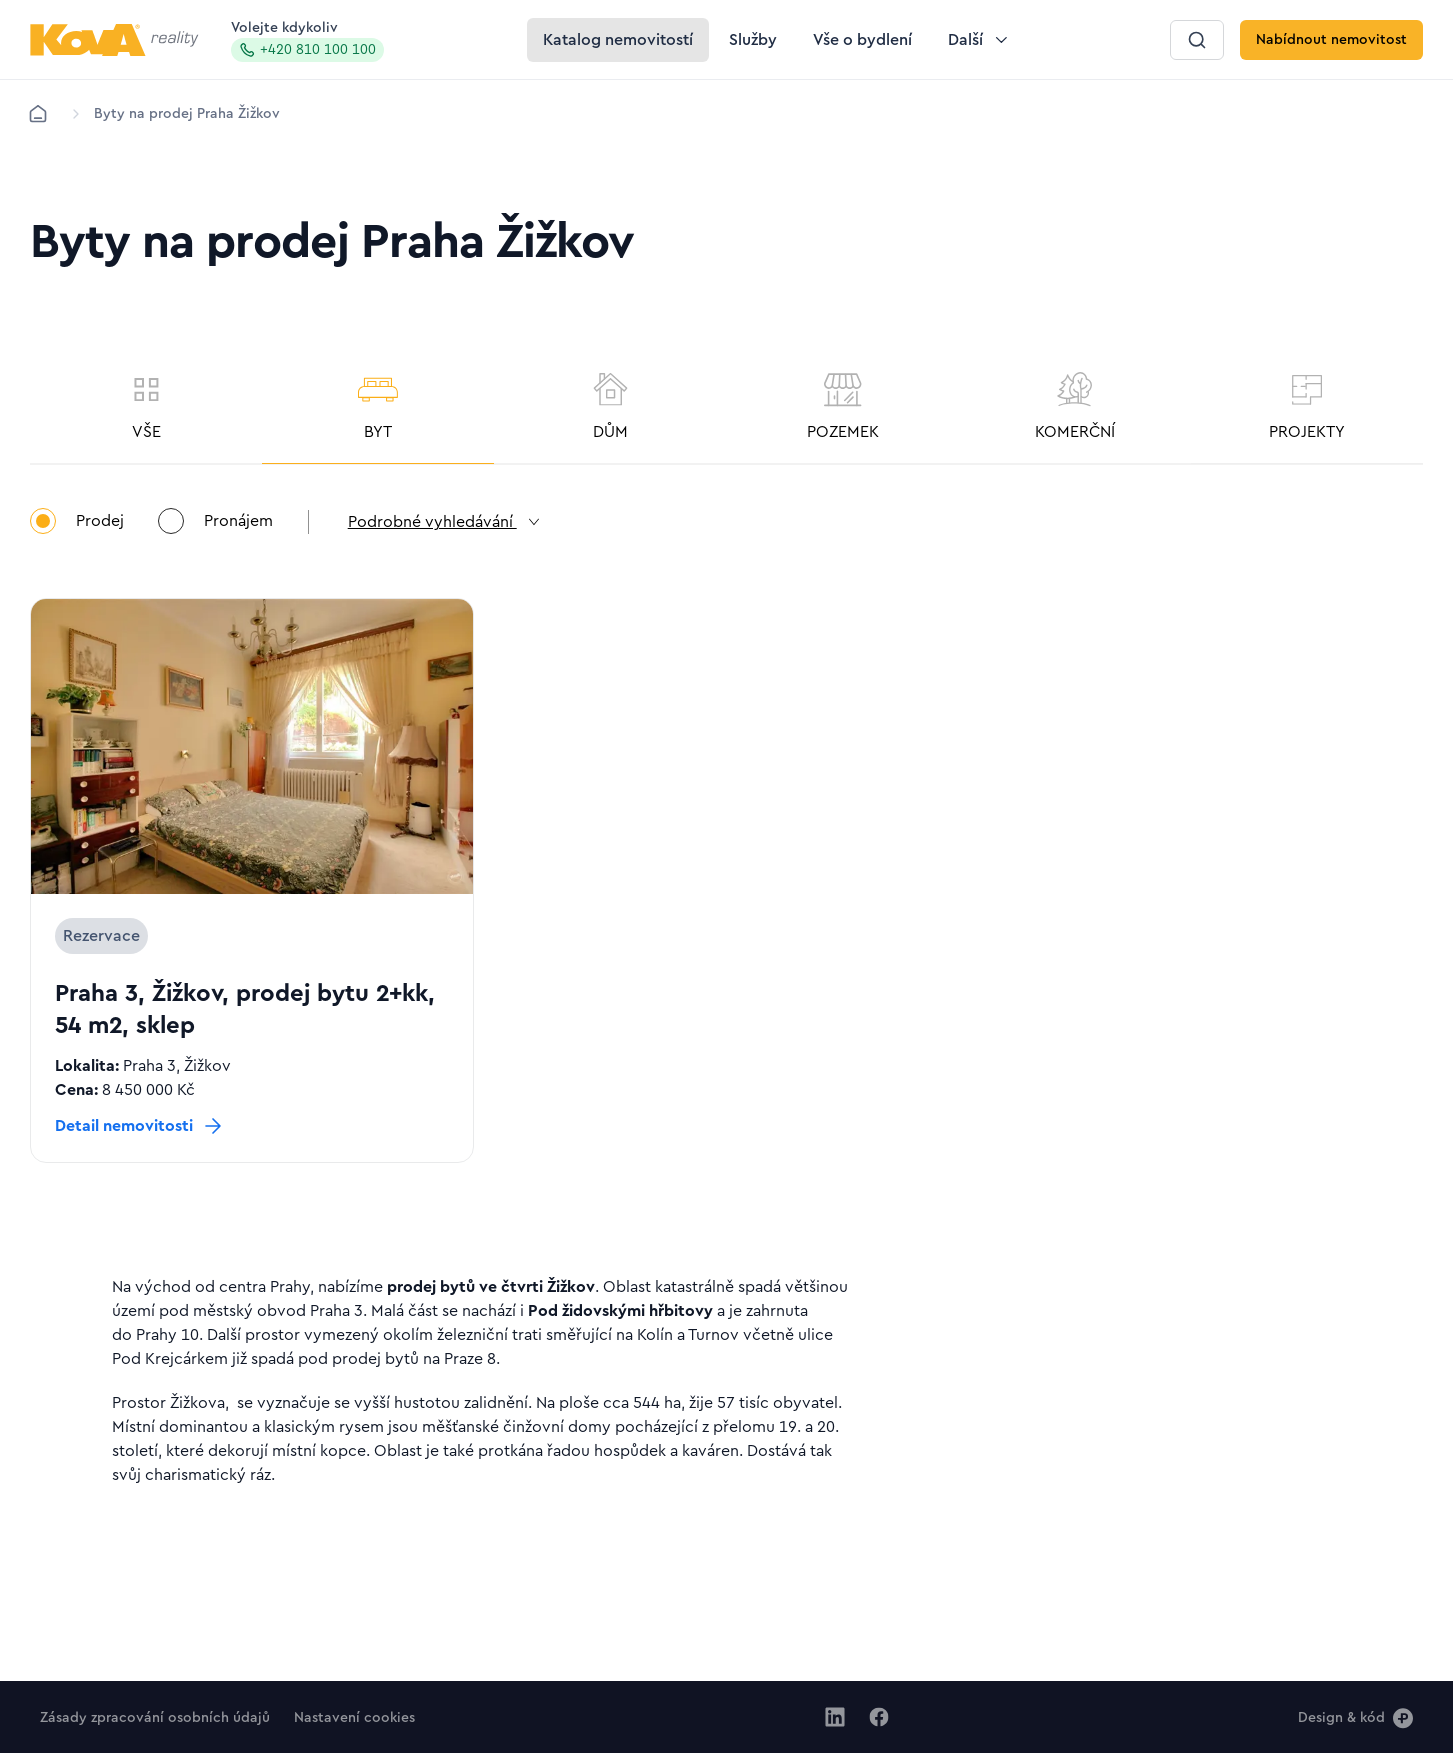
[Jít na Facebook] (879, 1717)
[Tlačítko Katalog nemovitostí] (618, 40)
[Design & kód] (1355, 1717)
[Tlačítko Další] (979, 40)
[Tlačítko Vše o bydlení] (862, 40)
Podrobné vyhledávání (447, 524)
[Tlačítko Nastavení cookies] (354, 1717)
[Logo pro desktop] (114, 40)
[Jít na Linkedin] (835, 1717)
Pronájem (216, 523)
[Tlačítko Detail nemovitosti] (140, 1128)
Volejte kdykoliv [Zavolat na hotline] (307, 41)
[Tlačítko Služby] (753, 40)
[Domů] (38, 114)
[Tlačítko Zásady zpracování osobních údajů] (155, 1717)
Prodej (77, 523)
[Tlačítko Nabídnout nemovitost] (1331, 40)
